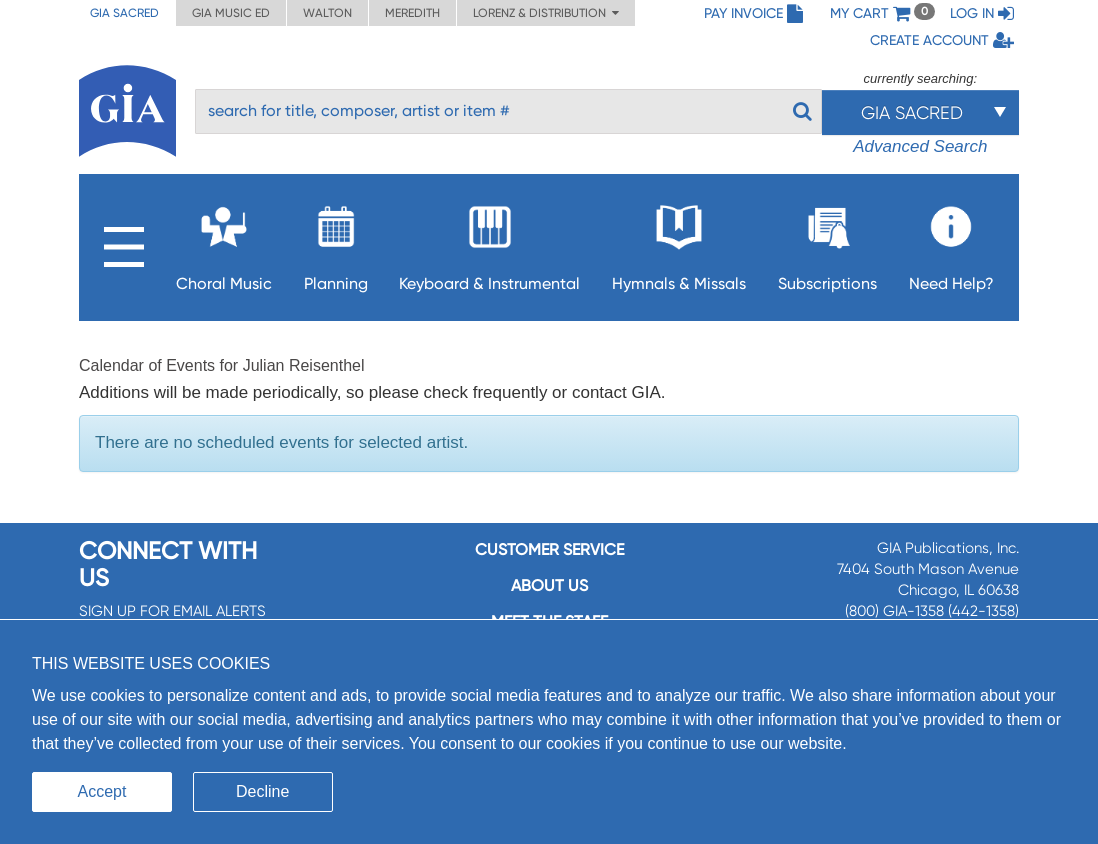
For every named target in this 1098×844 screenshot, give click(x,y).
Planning (336, 242)
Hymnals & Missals (679, 242)
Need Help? (951, 242)
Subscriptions (827, 242)
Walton (327, 13)
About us (549, 585)
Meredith (412, 13)
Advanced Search (920, 146)
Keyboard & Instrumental (489, 242)
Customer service (549, 549)
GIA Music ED (231, 13)
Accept (102, 791)
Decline (262, 791)
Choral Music (224, 242)
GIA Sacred (124, 13)
